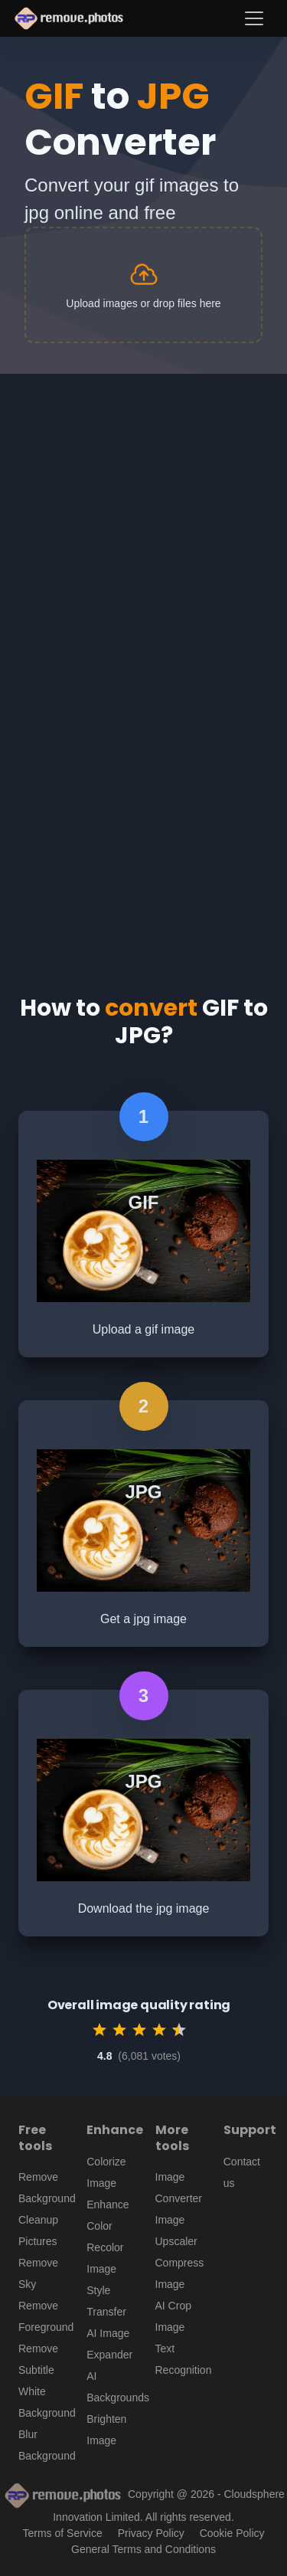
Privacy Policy (151, 2533)
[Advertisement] (143, 525)
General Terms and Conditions (143, 2549)
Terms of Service (63, 2533)
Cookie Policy (232, 2533)
